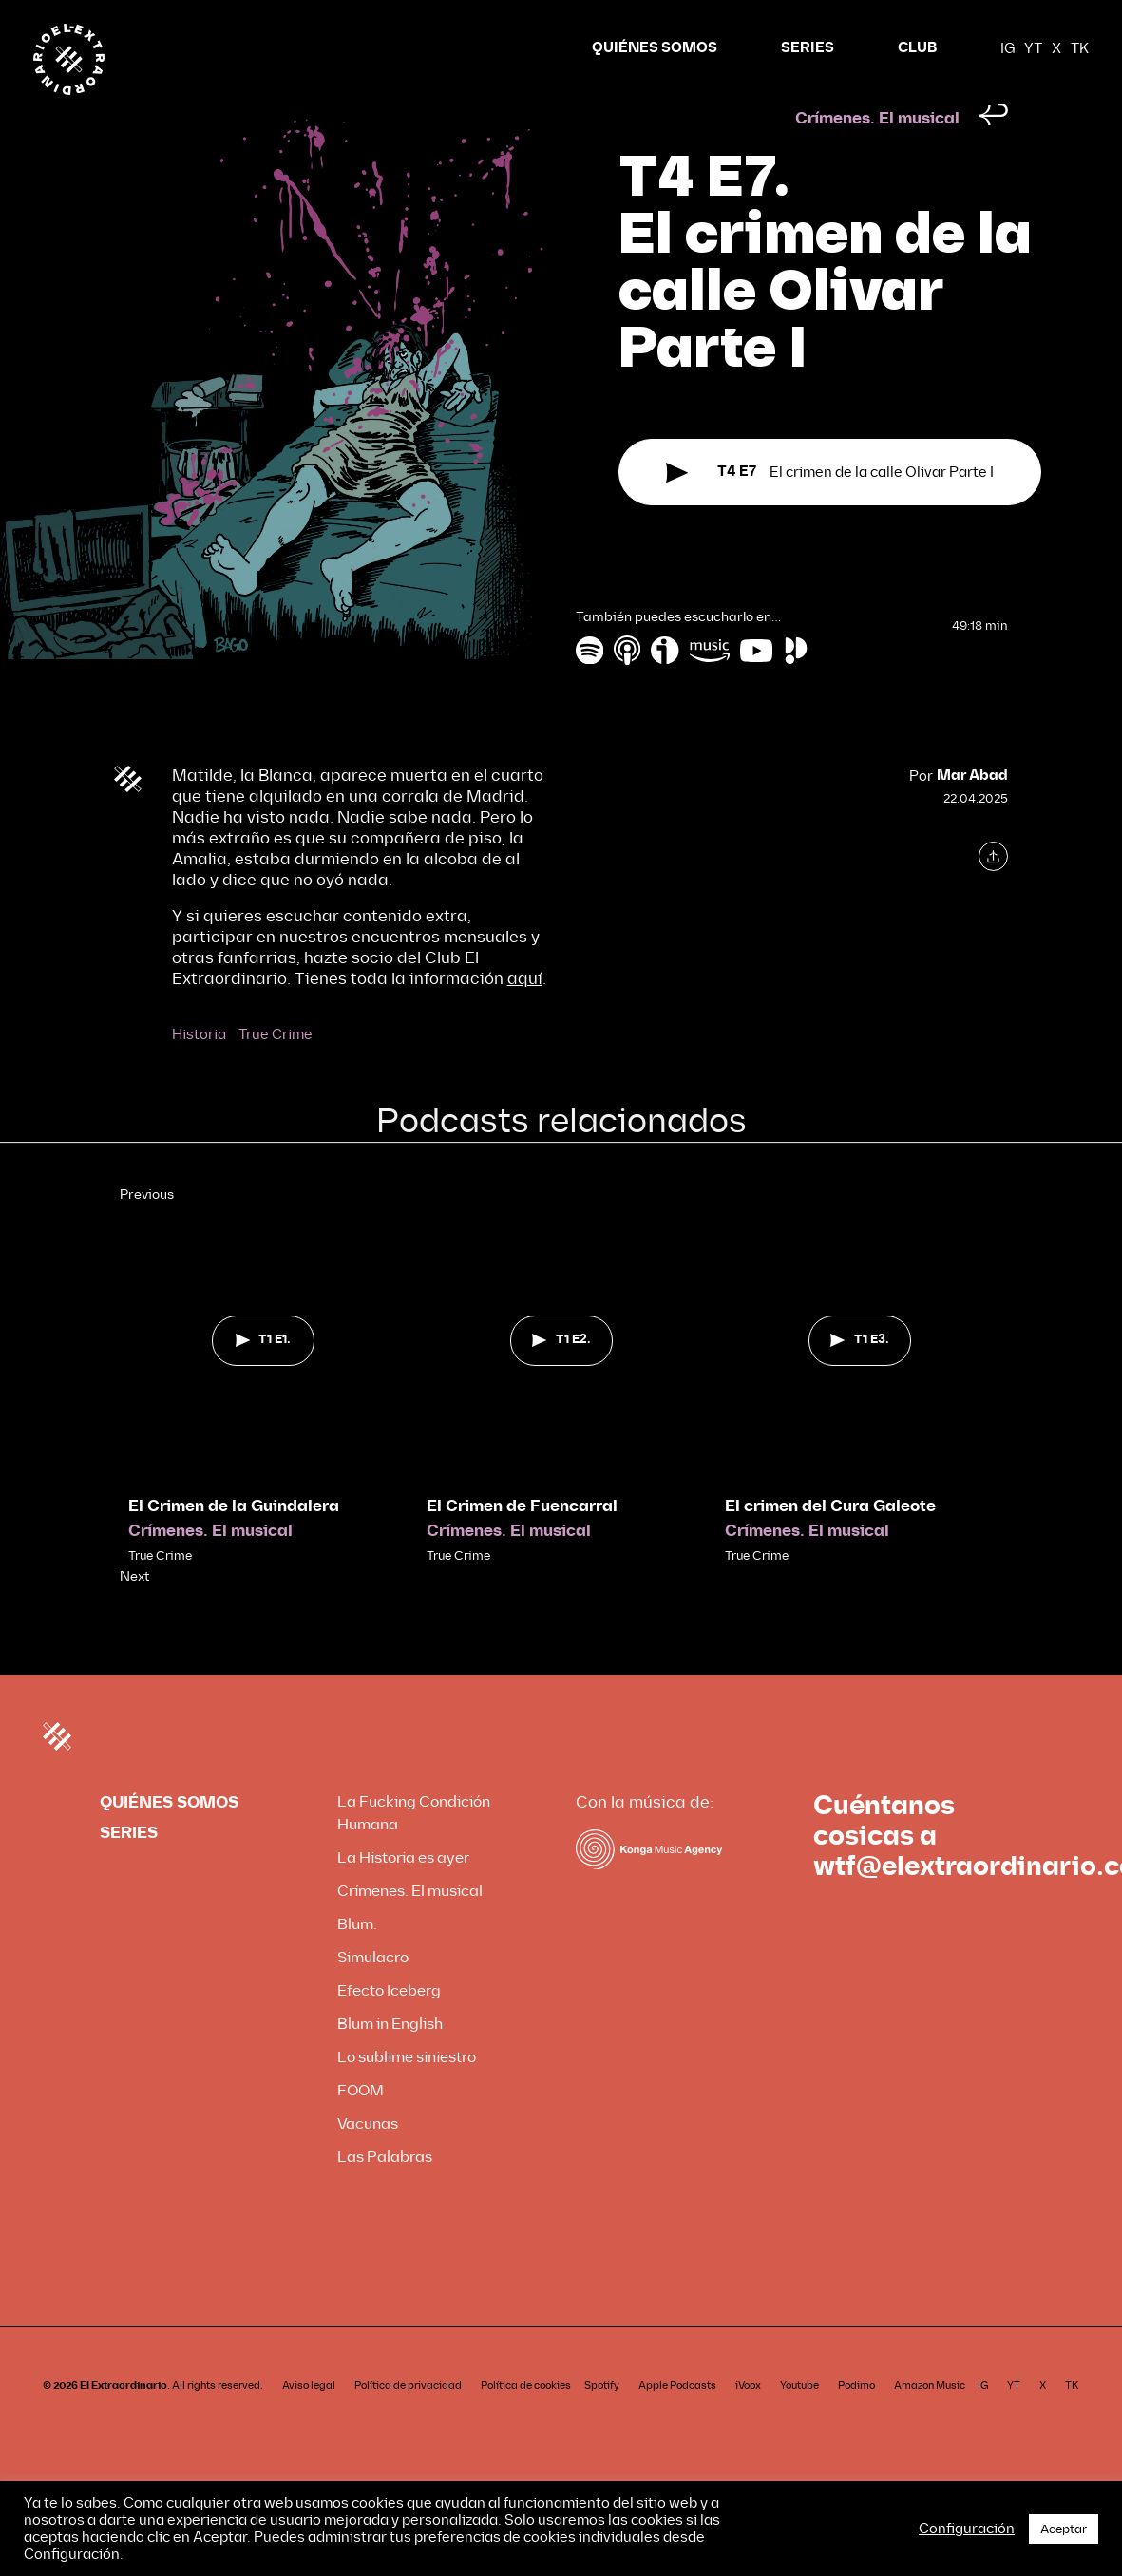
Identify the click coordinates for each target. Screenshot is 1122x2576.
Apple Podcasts (677, 2421)
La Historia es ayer (403, 1894)
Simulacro (373, 1993)
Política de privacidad (408, 2421)
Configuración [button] (967, 2528)
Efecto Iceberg (389, 2026)
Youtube (799, 2421)
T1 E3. (859, 1375)
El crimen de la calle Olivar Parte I (830, 513)
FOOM (360, 2126)
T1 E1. (263, 1375)
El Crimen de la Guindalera (233, 1542)
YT (1033, 48)
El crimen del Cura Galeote (830, 1542)
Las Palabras (384, 2193)
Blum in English (390, 2060)
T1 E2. (561, 1375)
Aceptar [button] (1063, 2529)
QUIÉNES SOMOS (654, 48)
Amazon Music (929, 2421)
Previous (147, 1230)
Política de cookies (526, 2421)
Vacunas (367, 2159)
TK (1080, 48)
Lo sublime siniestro (406, 2093)
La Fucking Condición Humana (413, 1848)
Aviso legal (308, 2421)
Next (134, 1612)
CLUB (917, 48)
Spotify (601, 2421)
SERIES (807, 48)
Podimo (856, 2421)
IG (1007, 48)
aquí (524, 1015)
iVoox (748, 2421)
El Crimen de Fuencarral (522, 1542)
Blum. (357, 1960)
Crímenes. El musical (877, 154)
